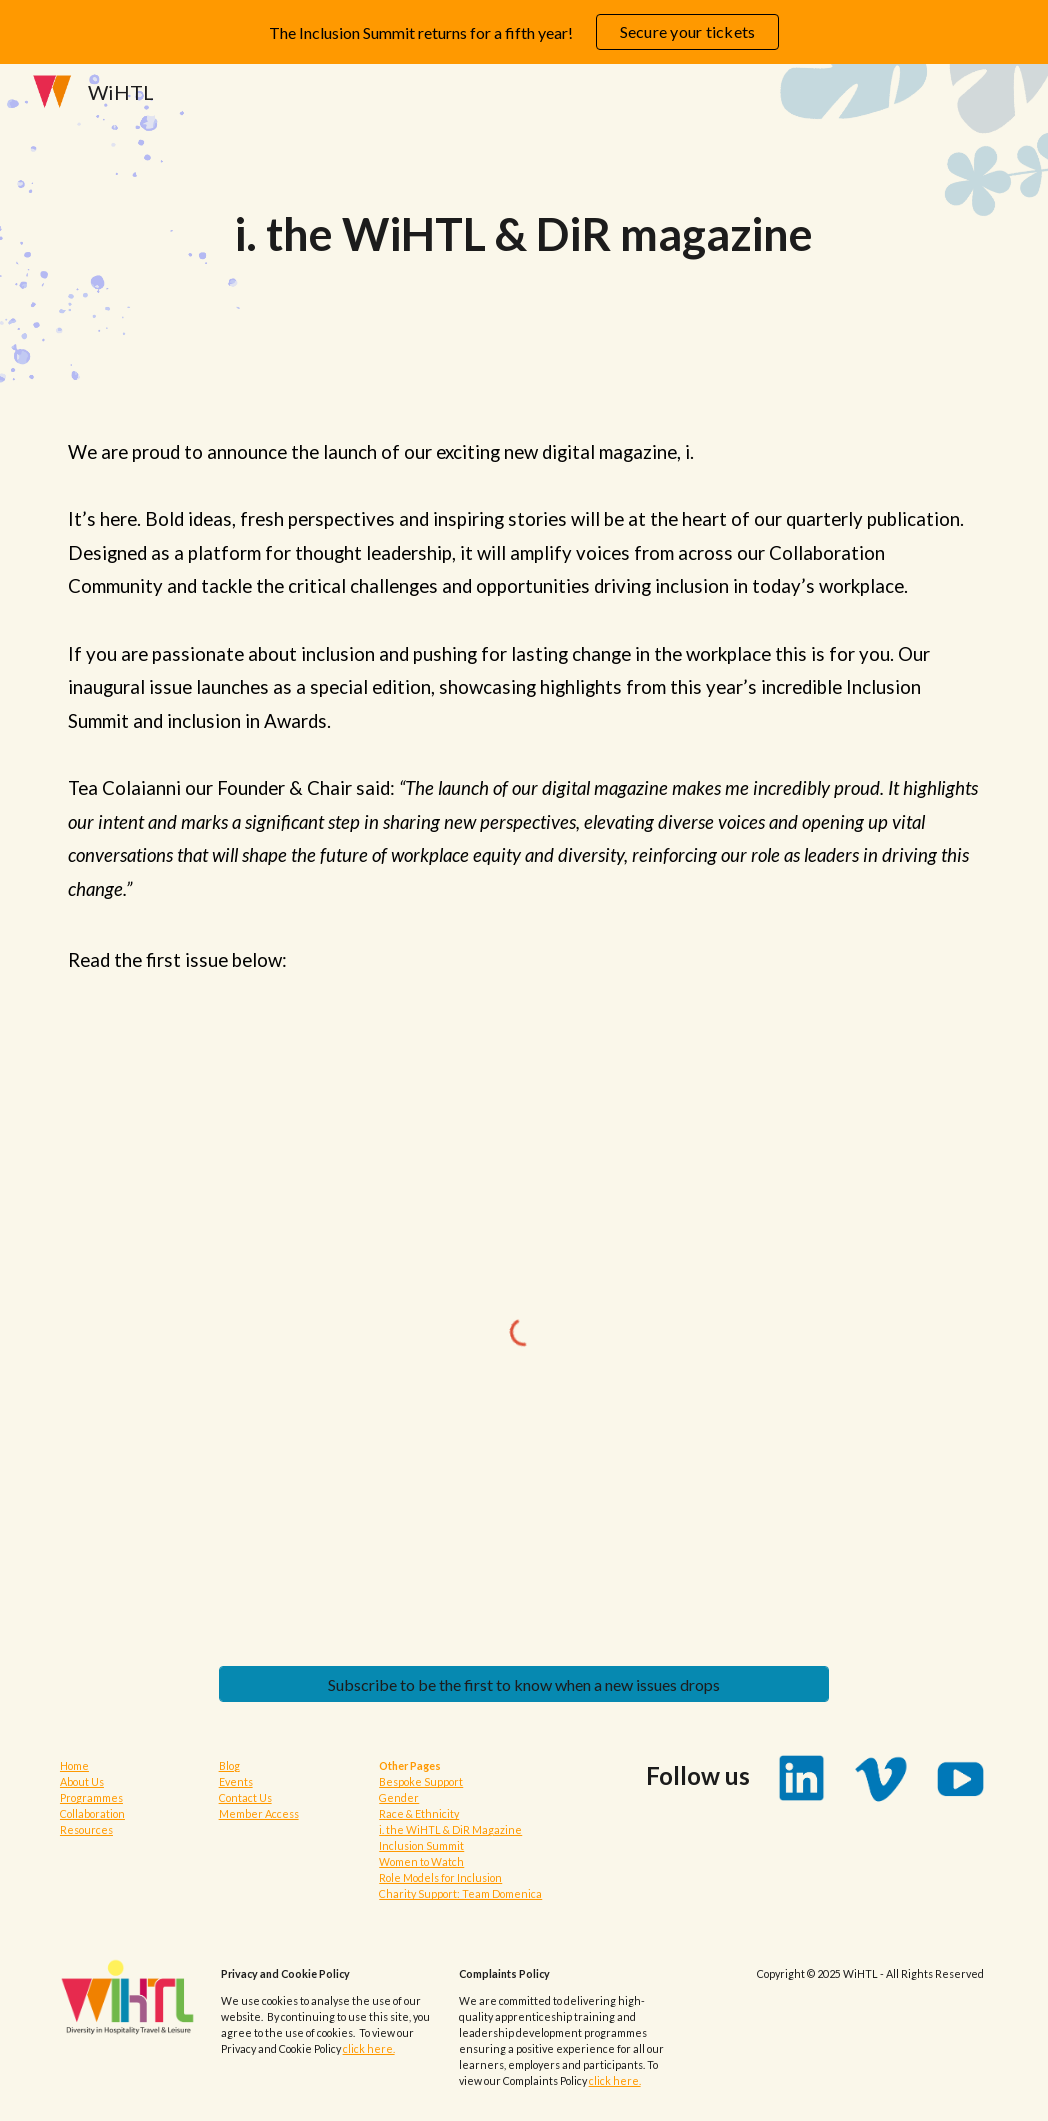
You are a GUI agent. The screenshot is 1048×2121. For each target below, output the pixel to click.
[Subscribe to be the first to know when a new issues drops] (524, 1684)
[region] (524, 32)
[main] (524, 234)
